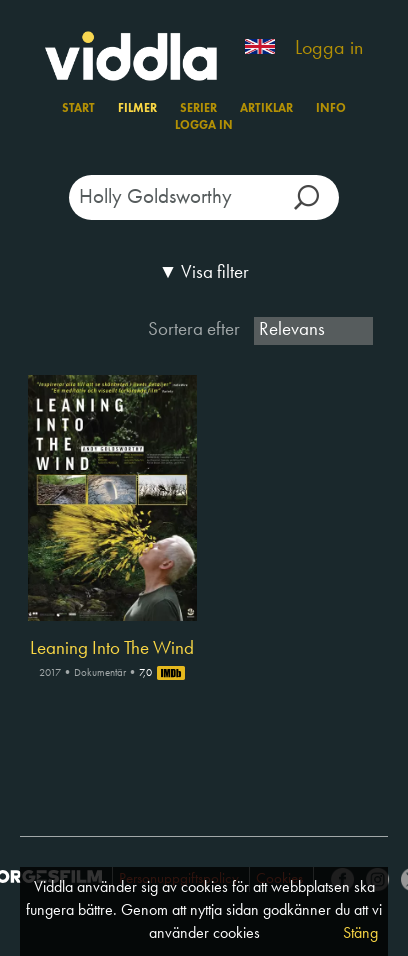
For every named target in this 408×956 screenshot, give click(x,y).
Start (78, 109)
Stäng (360, 934)
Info (331, 109)
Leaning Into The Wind (112, 649)
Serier (198, 109)
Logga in (329, 49)
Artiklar (266, 109)
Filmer (137, 109)
